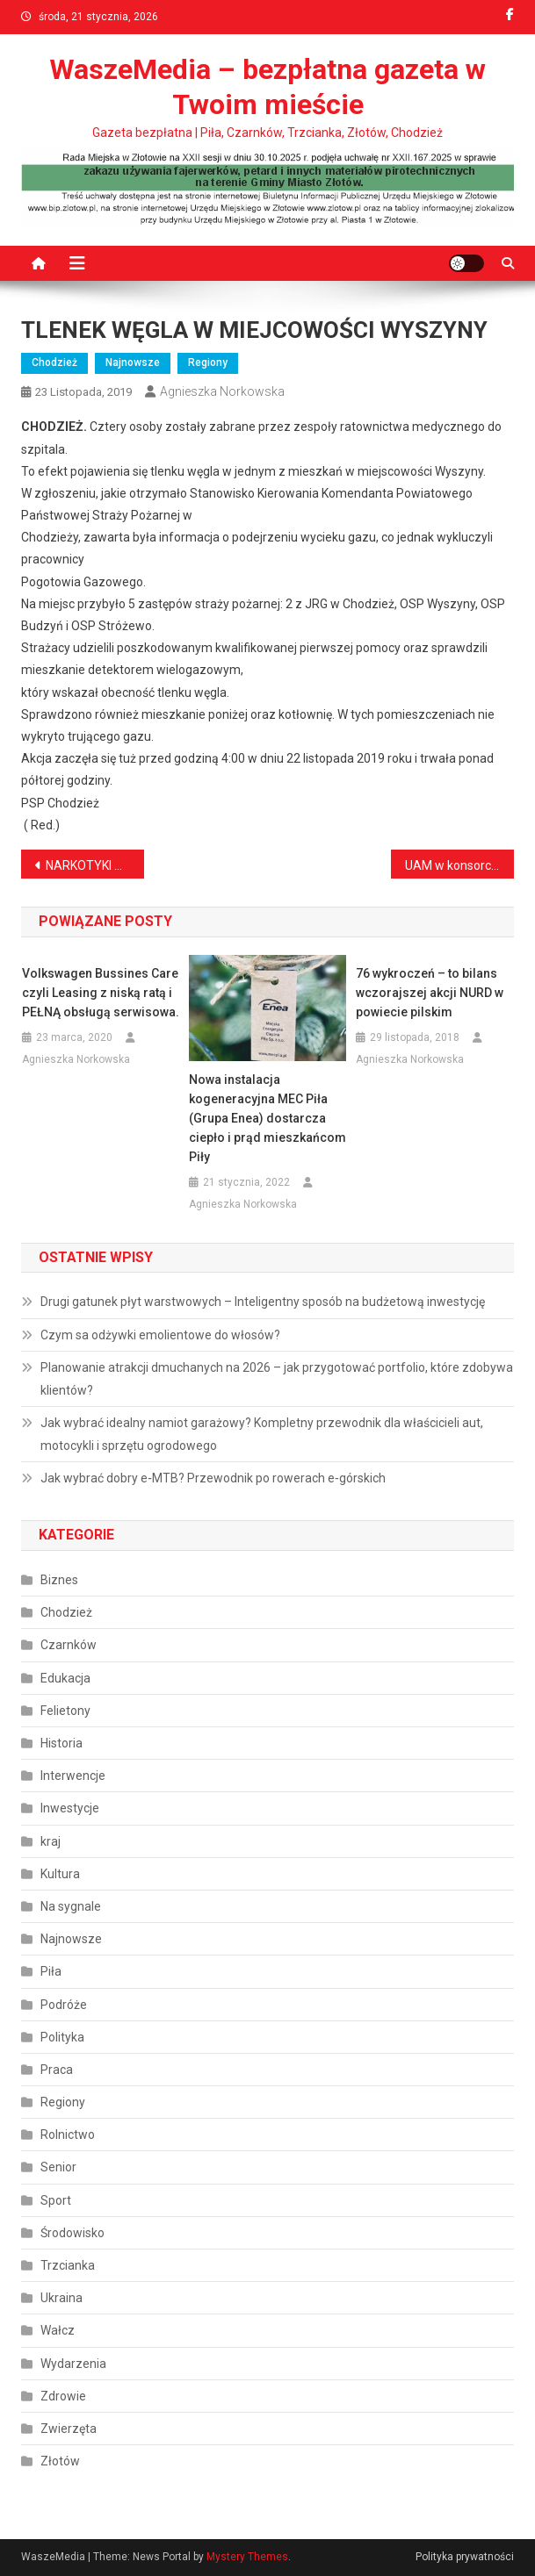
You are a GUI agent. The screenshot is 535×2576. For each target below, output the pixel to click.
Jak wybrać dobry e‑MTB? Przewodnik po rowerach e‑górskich (212, 1478)
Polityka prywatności (465, 2557)
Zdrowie (63, 2396)
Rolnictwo (67, 2135)
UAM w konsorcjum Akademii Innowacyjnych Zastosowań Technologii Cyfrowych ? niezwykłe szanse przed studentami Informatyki (459, 865)
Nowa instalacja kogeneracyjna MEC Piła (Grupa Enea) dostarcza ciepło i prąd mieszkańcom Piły (267, 1118)
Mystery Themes (247, 2557)
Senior (58, 2167)
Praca (56, 2070)
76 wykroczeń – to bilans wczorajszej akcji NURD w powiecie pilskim (429, 992)
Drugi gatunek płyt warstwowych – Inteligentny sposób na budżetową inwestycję (262, 1302)
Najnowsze (132, 362)
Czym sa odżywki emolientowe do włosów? (160, 1335)
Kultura (60, 1874)
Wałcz (57, 2330)
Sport (55, 2200)
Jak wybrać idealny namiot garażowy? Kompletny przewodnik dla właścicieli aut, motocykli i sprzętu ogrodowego (261, 1434)
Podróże (63, 2005)
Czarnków (68, 1645)
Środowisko (72, 2233)
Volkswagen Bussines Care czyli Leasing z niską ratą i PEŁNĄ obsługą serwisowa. (100, 992)
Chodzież (54, 362)
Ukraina (61, 2298)
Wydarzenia (73, 2364)
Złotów (60, 2461)
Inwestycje (69, 1808)
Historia (61, 1743)
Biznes (59, 1580)
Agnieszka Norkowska (222, 391)
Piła (50, 1971)
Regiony (208, 362)
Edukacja (65, 1678)
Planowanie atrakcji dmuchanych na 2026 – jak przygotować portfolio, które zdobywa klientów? (276, 1378)
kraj (50, 1841)
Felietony (65, 1711)
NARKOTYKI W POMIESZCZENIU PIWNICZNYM (95, 865)
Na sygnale (70, 1906)
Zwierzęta (68, 2429)
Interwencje (72, 1776)
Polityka (62, 2037)
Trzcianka (67, 2265)
